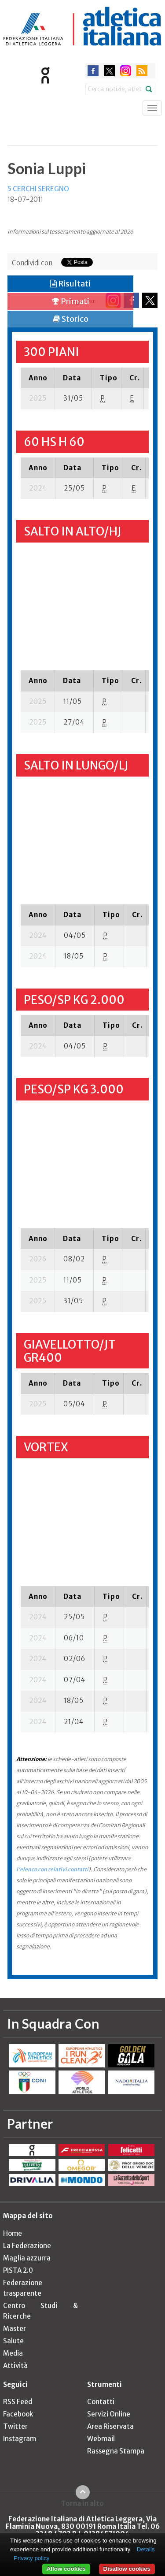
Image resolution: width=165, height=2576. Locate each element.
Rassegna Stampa (115, 2451)
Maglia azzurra (27, 2258)
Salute (13, 2341)
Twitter (15, 2426)
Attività (15, 2365)
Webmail (101, 2439)
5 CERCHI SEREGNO (38, 189)
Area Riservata (110, 2426)
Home (12, 2233)
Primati (70, 301)
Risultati (70, 284)
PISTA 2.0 (18, 2270)
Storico (70, 319)
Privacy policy (31, 2558)
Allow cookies (66, 2568)
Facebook (18, 2414)
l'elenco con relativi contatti (52, 1869)
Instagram (19, 2439)
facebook (93, 70)
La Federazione (27, 2245)
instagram (125, 70)
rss (141, 70)
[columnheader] (38, 378)
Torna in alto (82, 2503)
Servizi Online (108, 2414)
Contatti (100, 2402)
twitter (109, 70)
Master (14, 2328)
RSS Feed (17, 2402)
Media (13, 2353)
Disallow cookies (126, 2568)
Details (146, 2549)
